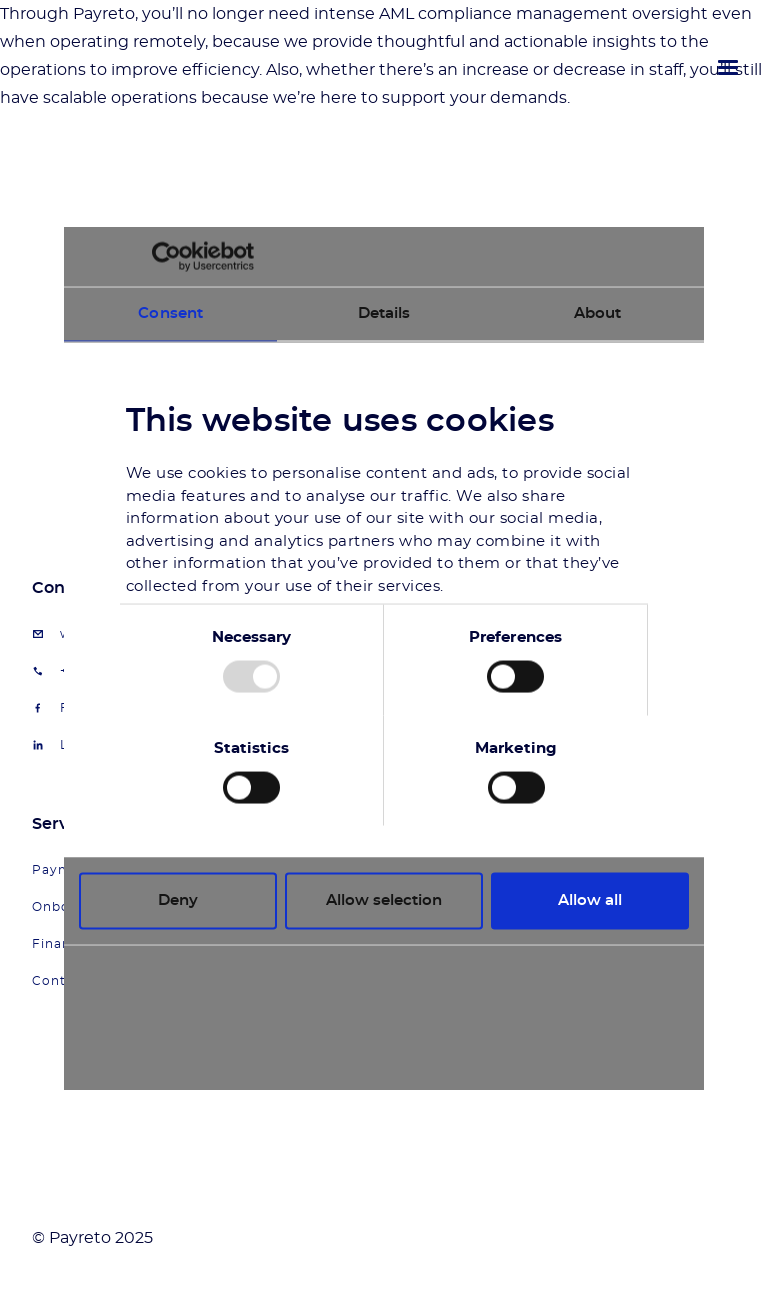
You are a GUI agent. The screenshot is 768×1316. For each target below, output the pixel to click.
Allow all (590, 900)
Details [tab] (384, 313)
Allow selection (384, 900)
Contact (60, 981)
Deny (178, 900)
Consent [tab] (170, 313)
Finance (59, 944)
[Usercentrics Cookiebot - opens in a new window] (166, 257)
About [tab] (598, 313)
